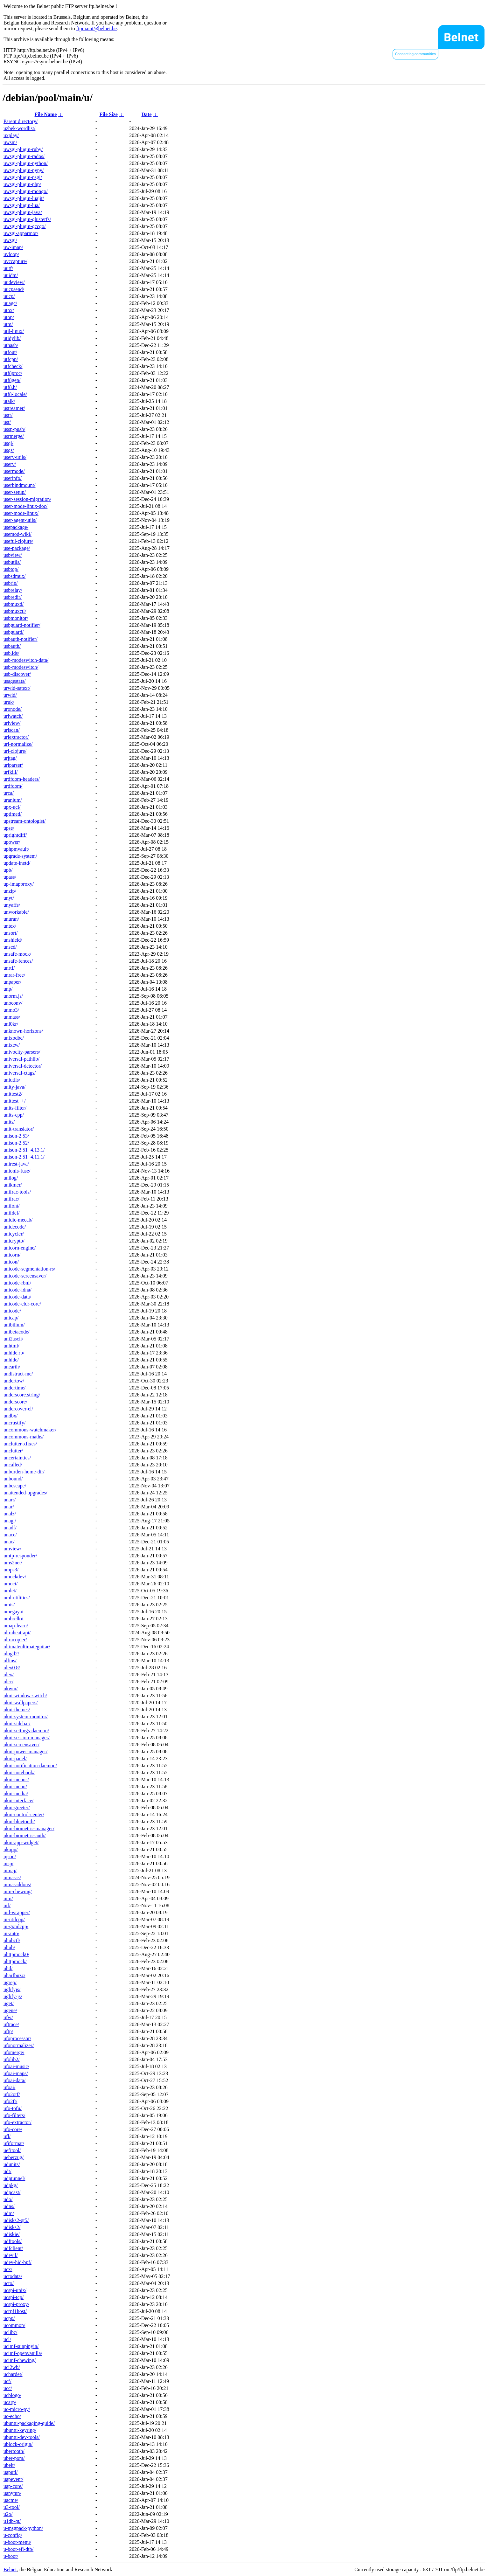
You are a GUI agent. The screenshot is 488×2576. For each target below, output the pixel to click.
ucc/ (7, 2388)
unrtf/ (9, 968)
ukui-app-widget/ (20, 1842)
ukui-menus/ (16, 1779)
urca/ (8, 793)
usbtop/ (10, 569)
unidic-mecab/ (18, 1219)
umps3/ (10, 1569)
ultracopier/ (15, 1639)
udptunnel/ (14, 2178)
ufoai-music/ (16, 2066)
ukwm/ (10, 1688)
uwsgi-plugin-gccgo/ (24, 226)
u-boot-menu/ (17, 2542)
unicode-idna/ (17, 1289)
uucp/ (9, 296)
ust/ (7, 422)
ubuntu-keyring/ (19, 2430)
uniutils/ (11, 1080)
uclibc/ (10, 2332)
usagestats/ (14, 681)
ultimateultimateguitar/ (26, 1646)
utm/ (8, 324)
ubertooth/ (13, 2451)
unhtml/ (11, 1345)
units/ (9, 1122)
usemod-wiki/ (17, 534)
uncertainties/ (17, 1457)
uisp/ (8, 1863)
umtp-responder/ (20, 1555)
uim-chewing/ (17, 1891)
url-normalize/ (18, 744)
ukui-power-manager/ (25, 1751)
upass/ (9, 877)
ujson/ (9, 1856)
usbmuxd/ (13, 604)
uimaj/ (10, 1870)
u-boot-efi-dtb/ (18, 2549)
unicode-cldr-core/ (22, 1303)
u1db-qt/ (12, 2521)
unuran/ (11, 919)
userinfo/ (12, 478)
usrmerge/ (13, 436)
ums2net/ (12, 1562)
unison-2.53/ (16, 1136)
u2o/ (7, 2514)
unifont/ (11, 1205)
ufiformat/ (13, 2143)
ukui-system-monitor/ (25, 1716)
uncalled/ (12, 1464)
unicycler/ (13, 1233)
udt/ (7, 2171)
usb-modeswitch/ (20, 667)
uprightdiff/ (15, 835)
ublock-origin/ (18, 2444)
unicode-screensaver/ (24, 1275)
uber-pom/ (13, 2458)
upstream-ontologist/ (24, 821)
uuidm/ (10, 275)
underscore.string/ (21, 1394)
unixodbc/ (13, 1038)
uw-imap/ (13, 247)
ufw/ (8, 2017)
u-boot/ (10, 2556)
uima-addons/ (17, 1884)
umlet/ (10, 1590)
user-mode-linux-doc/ (25, 506)
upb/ (7, 870)
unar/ (8, 1506)
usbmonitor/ (15, 618)
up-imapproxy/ (18, 884)
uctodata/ (12, 2276)
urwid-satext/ (16, 688)
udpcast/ (11, 2192)
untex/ (9, 926)
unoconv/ (13, 1003)
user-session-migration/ (27, 499)
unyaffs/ (11, 905)
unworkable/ (16, 912)
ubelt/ (9, 2465)
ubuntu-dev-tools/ (21, 2437)
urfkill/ (10, 772)
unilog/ (10, 1178)
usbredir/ (12, 597)
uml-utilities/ (16, 1597)
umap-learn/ (15, 1625)
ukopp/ (10, 1849)
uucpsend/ (13, 289)
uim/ (8, 1898)
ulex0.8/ (11, 1667)
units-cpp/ (13, 1115)
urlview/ (11, 723)
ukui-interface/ (18, 1800)
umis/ (9, 1604)
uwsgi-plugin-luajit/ (23, 198)
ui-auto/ (11, 1933)
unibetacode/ (16, 1331)
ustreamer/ (14, 408)
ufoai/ (9, 2087)
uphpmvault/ (16, 849)
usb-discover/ (17, 674)
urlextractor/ (16, 737)
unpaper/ (12, 982)
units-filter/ (14, 1108)
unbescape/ (14, 1485)
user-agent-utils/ (20, 520)
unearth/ (11, 1366)
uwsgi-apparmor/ (20, 233)
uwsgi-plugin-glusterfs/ (27, 219)
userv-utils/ (14, 457)
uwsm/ (10, 142)
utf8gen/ (11, 380)
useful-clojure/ (18, 541)
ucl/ (7, 2339)
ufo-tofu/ (12, 2108)
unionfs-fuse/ (16, 1171)
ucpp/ (9, 2318)
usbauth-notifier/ (20, 639)
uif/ (6, 1905)
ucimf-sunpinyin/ (20, 2346)
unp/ (7, 989)
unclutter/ (13, 1450)
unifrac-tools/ (17, 1192)
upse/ (8, 828)
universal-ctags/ (19, 1073)
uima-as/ (12, 1877)
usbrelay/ (12, 590)
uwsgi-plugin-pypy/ (23, 170)
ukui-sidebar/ (16, 1723)
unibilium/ (14, 1324)
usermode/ (14, 471)
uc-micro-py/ (16, 2409)
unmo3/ (11, 1010)
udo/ (7, 2199)
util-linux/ (13, 331)
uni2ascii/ (13, 1338)
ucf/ (7, 2381)
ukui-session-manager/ (26, 1737)
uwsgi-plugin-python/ (25, 163)
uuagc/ (10, 303)
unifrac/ (11, 1198)
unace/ (10, 1534)
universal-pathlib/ (21, 1059)
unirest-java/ (16, 1164)
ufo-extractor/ (17, 2122)
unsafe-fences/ (18, 961)
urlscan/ (11, 730)
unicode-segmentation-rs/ (29, 1268)
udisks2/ (11, 2227)
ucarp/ (9, 2402)
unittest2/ (13, 1094)
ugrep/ (10, 1982)
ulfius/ (10, 1660)
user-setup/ (14, 492)
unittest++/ (14, 1101)
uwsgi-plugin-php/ (22, 184)
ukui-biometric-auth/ (24, 1835)
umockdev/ (14, 1576)
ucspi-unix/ (14, 2290)
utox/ (8, 310)
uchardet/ (13, 2374)
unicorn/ (11, 1254)
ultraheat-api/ (17, 1632)
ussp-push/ (14, 429)
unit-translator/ (18, 1129)
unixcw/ (11, 1045)
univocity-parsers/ (21, 1052)
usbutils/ (12, 562)
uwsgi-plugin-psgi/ (22, 177)
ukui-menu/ (15, 1786)
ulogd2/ (11, 1653)
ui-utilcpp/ (14, 1919)
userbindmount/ (19, 485)
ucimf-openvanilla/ (22, 2353)
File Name (46, 114)
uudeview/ (14, 282)
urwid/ (10, 695)
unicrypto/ (13, 1240)
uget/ (8, 2003)
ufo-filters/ (14, 2115)
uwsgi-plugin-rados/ (24, 156)
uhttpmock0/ (16, 1954)
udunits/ (11, 2164)
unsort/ (10, 933)
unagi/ (9, 1520)
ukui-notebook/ (19, 1772)
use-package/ (16, 548)
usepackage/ (15, 527)
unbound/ (13, 1478)
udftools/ (12, 2241)
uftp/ (8, 2031)
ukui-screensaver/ (21, 1744)
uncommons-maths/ (23, 1436)
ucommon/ (14, 2325)
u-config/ (12, 2535)
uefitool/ (12, 2150)
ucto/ (8, 2283)
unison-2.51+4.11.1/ (24, 1157)
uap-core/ (13, 2486)
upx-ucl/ (11, 807)
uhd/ (7, 1968)
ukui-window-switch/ (25, 1695)
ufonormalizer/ (18, 2045)
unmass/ (11, 1017)
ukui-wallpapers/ (20, 1702)
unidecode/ (14, 1226)
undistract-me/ (18, 1373)
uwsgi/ (10, 240)
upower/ (11, 842)
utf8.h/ (10, 387)
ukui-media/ (15, 1793)
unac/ (9, 1541)
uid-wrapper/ (16, 1912)
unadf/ (10, 1527)
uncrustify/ (14, 1422)
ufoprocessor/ (17, 2038)
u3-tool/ (11, 2507)
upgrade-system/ (20, 856)
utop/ (8, 317)
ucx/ (7, 2269)
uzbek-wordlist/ (19, 128)
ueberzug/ (13, 2157)
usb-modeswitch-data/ (25, 660)
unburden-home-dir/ (24, 1471)
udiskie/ (11, 2234)
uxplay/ (11, 135)
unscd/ (10, 947)
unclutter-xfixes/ (20, 1443)
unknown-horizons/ (23, 1031)
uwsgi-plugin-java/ (22, 212)
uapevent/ (13, 2479)
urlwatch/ (13, 716)
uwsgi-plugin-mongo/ (25, 191)
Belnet (10, 2569)
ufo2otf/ (11, 2094)
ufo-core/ (12, 2129)
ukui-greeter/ (16, 1807)
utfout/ (10, 352)
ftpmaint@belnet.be (96, 28)
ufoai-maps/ (15, 2073)
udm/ (8, 2213)
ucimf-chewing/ (19, 2360)
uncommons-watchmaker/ (29, 1429)
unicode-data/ (17, 1296)
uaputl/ (10, 2472)
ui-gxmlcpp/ (15, 1926)
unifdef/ (11, 1212)
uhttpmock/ (15, 1961)
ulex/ (8, 1674)
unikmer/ (12, 1185)
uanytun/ (12, 2493)
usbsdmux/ (14, 576)
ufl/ (6, 2136)
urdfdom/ (13, 786)
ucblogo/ (12, 2395)
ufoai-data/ (14, 2080)
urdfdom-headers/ (21, 779)
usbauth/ (12, 646)
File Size (108, 114)
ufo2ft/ (10, 2101)
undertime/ (14, 1387)
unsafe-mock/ (17, 954)
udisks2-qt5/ (16, 2220)
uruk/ (8, 702)
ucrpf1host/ (15, 2311)
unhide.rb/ (13, 1352)
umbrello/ (13, 1618)
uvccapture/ (15, 261)
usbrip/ (10, 583)
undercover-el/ (18, 1408)
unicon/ (11, 1261)
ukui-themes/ (16, 1709)
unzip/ (9, 891)
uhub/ (9, 1947)
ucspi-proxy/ (16, 2304)
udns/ (9, 2206)
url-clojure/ (14, 751)
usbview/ (12, 555)
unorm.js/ (13, 996)
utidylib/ (12, 338)
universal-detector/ (22, 1066)
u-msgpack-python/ (23, 2528)
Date (147, 114)
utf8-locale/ (15, 394)
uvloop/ (11, 254)
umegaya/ (13, 1611)
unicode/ (12, 1310)
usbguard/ (13, 632)
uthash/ (10, 345)
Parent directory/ (20, 121)
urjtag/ (10, 758)
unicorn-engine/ (19, 1247)
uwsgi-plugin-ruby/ (23, 149)
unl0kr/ (10, 1024)
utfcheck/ (13, 366)
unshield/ (12, 940)
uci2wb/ (11, 2367)
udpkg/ (10, 2185)
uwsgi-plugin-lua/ (21, 205)
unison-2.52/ (16, 1143)
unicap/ (10, 1317)
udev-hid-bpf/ (17, 2262)
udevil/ (10, 2255)
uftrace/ (11, 2024)
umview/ (12, 1548)
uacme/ (10, 2500)
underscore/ (15, 1401)
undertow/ (13, 1380)
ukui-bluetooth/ (19, 1821)
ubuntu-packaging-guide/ (29, 2423)
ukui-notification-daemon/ (30, 1765)
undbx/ (10, 1415)
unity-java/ (14, 1087)
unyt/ (8, 898)
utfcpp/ (10, 359)
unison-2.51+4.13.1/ (24, 1150)
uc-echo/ (12, 2416)
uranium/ (12, 800)
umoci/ (10, 1583)
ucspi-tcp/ (13, 2297)
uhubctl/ (11, 1940)
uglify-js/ (12, 1996)
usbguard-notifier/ (21, 625)
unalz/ (9, 1513)
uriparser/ (13, 765)
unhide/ (11, 1359)
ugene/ (10, 2010)
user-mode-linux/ (20, 513)
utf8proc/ (12, 373)
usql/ (8, 443)
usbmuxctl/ (14, 611)
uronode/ (12, 709)
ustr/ (7, 415)
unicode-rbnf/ (17, 1282)
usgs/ (8, 450)
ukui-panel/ (15, 1758)
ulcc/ (8, 1681)
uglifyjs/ (11, 1989)
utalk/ (9, 401)
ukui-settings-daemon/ (26, 1730)
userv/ (9, 464)
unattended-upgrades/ (25, 1492)
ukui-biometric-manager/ (28, 1828)
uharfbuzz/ (14, 1975)
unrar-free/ (14, 975)
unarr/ (9, 1499)
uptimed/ (12, 814)
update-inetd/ (16, 863)
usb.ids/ (11, 653)
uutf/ (8, 268)
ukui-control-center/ (23, 1814)
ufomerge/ (13, 2052)
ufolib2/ (11, 2059)
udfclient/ (13, 2248)
